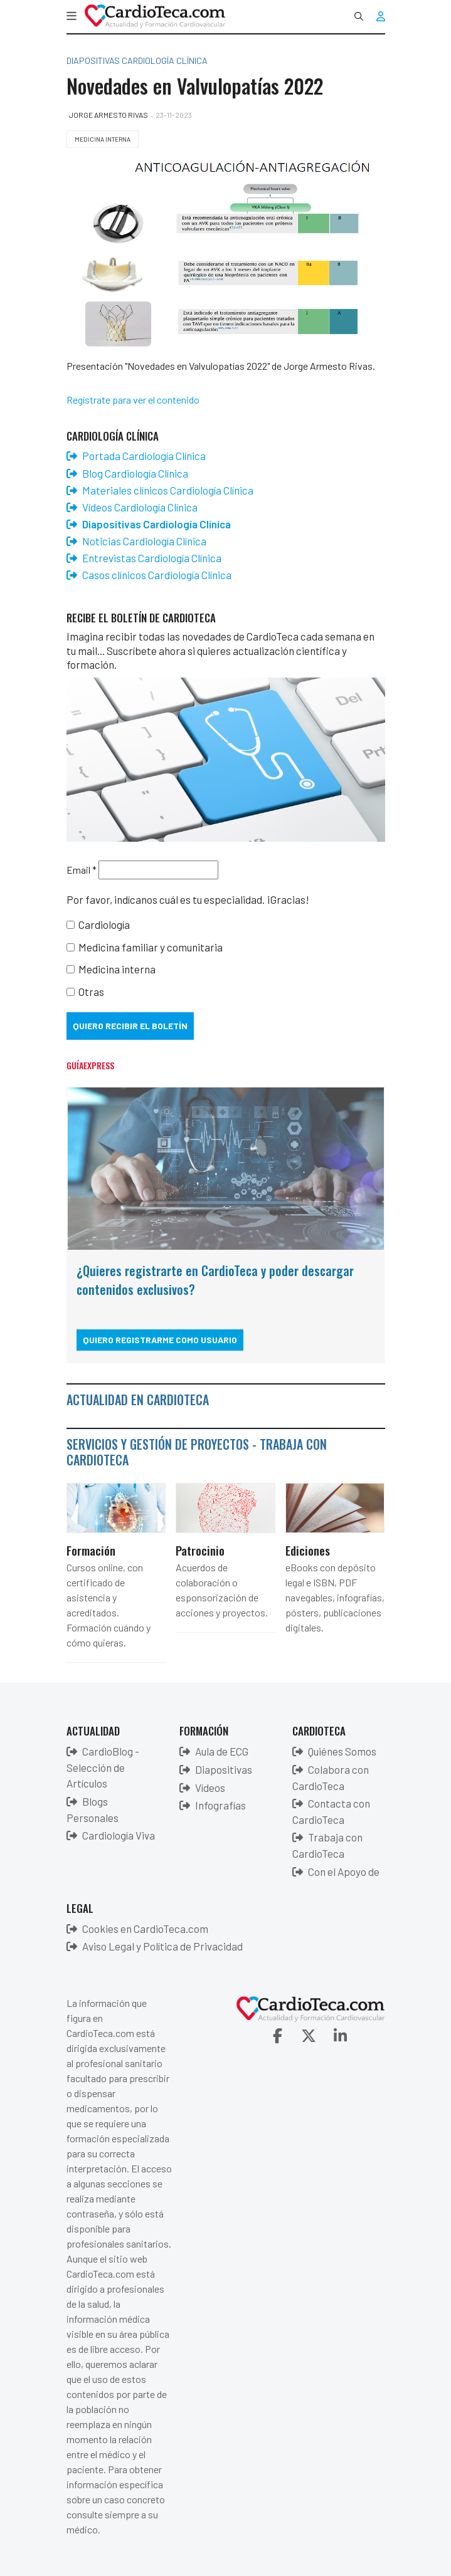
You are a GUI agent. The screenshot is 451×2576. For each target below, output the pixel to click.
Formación (90, 1550)
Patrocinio (200, 1550)
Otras (91, 991)
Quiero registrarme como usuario (160, 1339)
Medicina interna (117, 969)
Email (81, 870)
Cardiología (104, 924)
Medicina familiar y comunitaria (150, 947)
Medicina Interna (102, 139)
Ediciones (307, 1550)
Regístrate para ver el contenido (132, 400)
